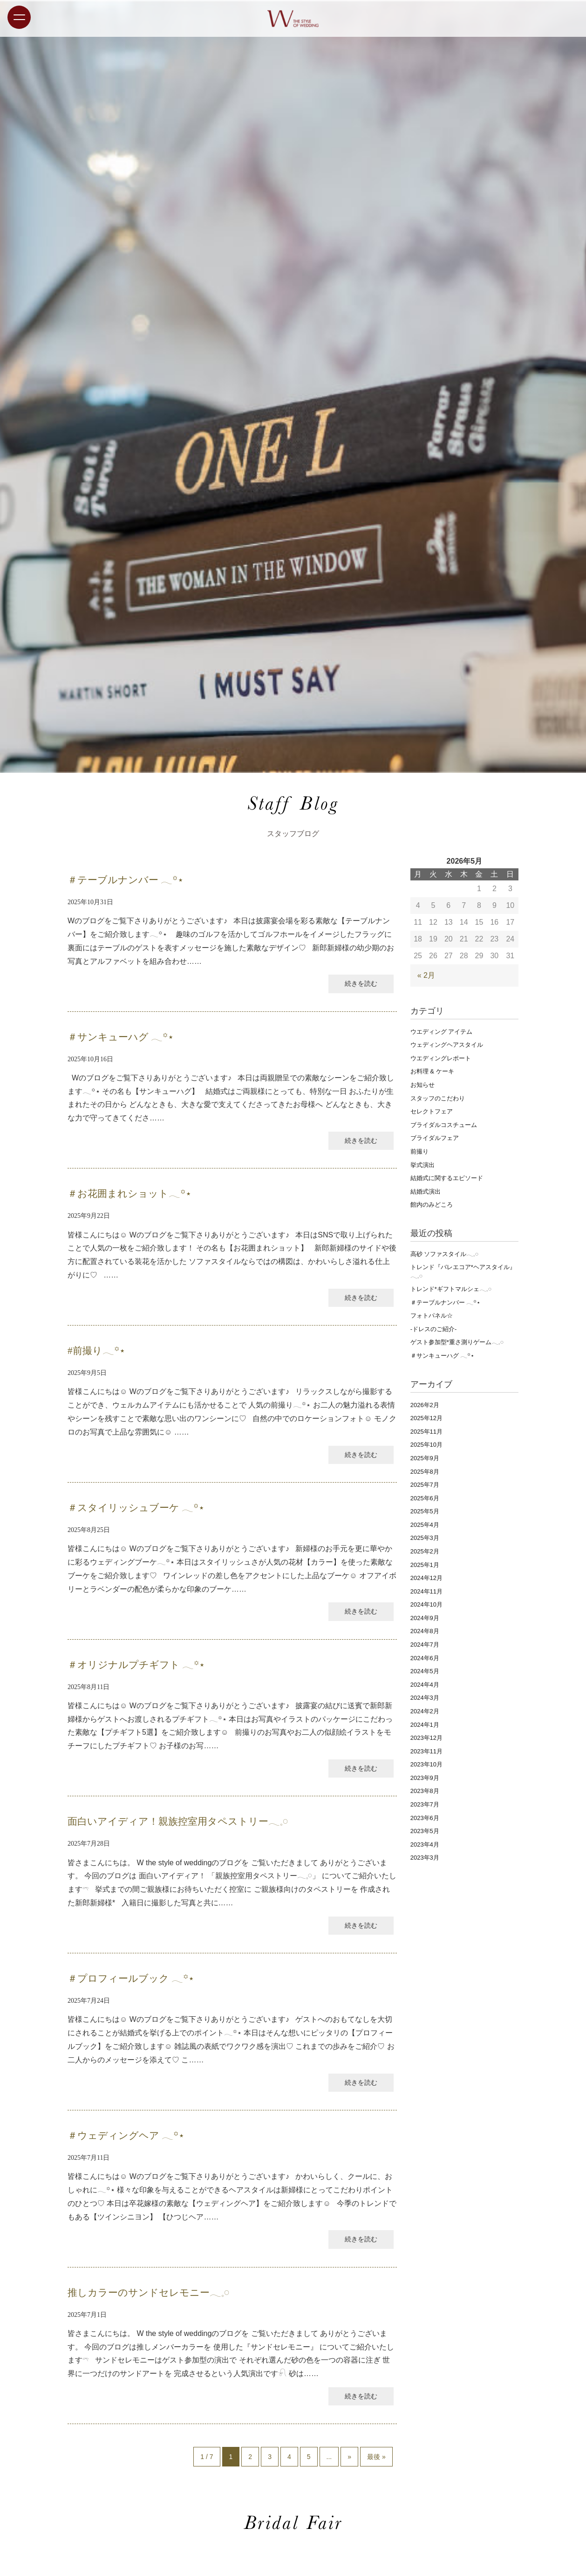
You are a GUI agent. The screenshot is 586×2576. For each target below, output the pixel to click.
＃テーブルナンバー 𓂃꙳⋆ (126, 880)
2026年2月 (424, 1404)
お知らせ (422, 1084)
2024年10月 (426, 1604)
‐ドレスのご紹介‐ (433, 1329)
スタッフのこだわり (437, 1098)
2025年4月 (424, 1524)
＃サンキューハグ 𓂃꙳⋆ (121, 1037)
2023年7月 (424, 1804)
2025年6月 (424, 1498)
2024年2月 (424, 1711)
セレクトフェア (431, 1111)
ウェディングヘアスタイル (446, 1044)
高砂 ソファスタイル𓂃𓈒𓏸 (444, 1253)
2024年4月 (424, 1684)
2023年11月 (426, 1751)
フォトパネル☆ (431, 1315)
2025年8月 (424, 1471)
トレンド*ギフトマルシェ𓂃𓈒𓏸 (450, 1288)
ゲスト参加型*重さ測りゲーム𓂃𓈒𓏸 (457, 1342)
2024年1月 (424, 1724)
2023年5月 (424, 1830)
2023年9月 (424, 1777)
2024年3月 (424, 1697)
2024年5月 (424, 1671)
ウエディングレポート (440, 1058)
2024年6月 (424, 1658)
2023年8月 (424, 1790)
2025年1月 (424, 1564)
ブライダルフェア (434, 1137)
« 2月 (426, 975)
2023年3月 (424, 1857)
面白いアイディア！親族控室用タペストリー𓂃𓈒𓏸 (178, 1821)
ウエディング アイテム (441, 1031)
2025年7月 (424, 1484)
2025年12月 (426, 1418)
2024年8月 (424, 1631)
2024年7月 (424, 1644)
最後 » (376, 2456)
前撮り (419, 1151)
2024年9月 (424, 1617)
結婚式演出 (425, 1191)
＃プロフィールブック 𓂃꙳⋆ (131, 1978)
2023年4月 (424, 1844)
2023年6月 (424, 1817)
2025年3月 (424, 1537)
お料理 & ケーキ (432, 1071)
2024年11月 (426, 1591)
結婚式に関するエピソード (446, 1178)
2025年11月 (426, 1431)
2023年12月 (426, 1737)
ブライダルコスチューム (443, 1124)
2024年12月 (426, 1577)
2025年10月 (426, 1444)
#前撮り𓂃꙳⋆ (96, 1350)
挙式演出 (422, 1164)
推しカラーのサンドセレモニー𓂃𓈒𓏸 (148, 2292)
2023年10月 (426, 1764)
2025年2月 (424, 1551)
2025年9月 (424, 1458)
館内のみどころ (431, 1204)
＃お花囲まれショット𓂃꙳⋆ (129, 1193)
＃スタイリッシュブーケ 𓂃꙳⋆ (136, 1507)
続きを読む (361, 983)
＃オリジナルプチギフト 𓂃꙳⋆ (136, 1664)
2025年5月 (424, 1511)
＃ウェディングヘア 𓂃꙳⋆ (126, 2135)
